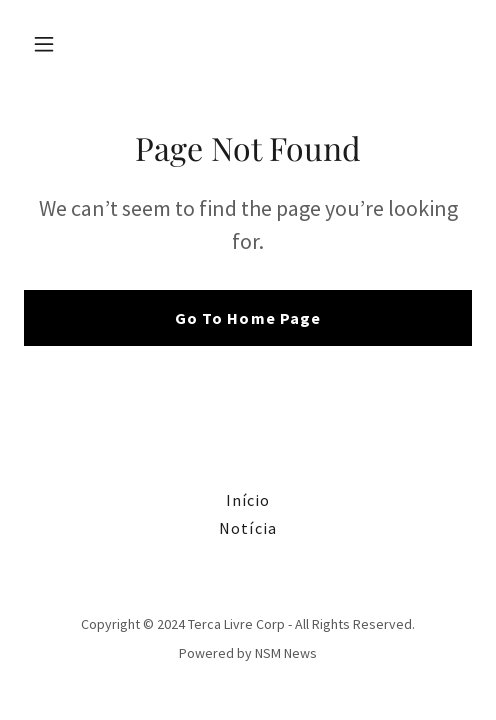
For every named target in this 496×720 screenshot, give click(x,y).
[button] (57, 44)
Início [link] (248, 500)
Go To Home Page (247, 318)
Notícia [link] (247, 528)
